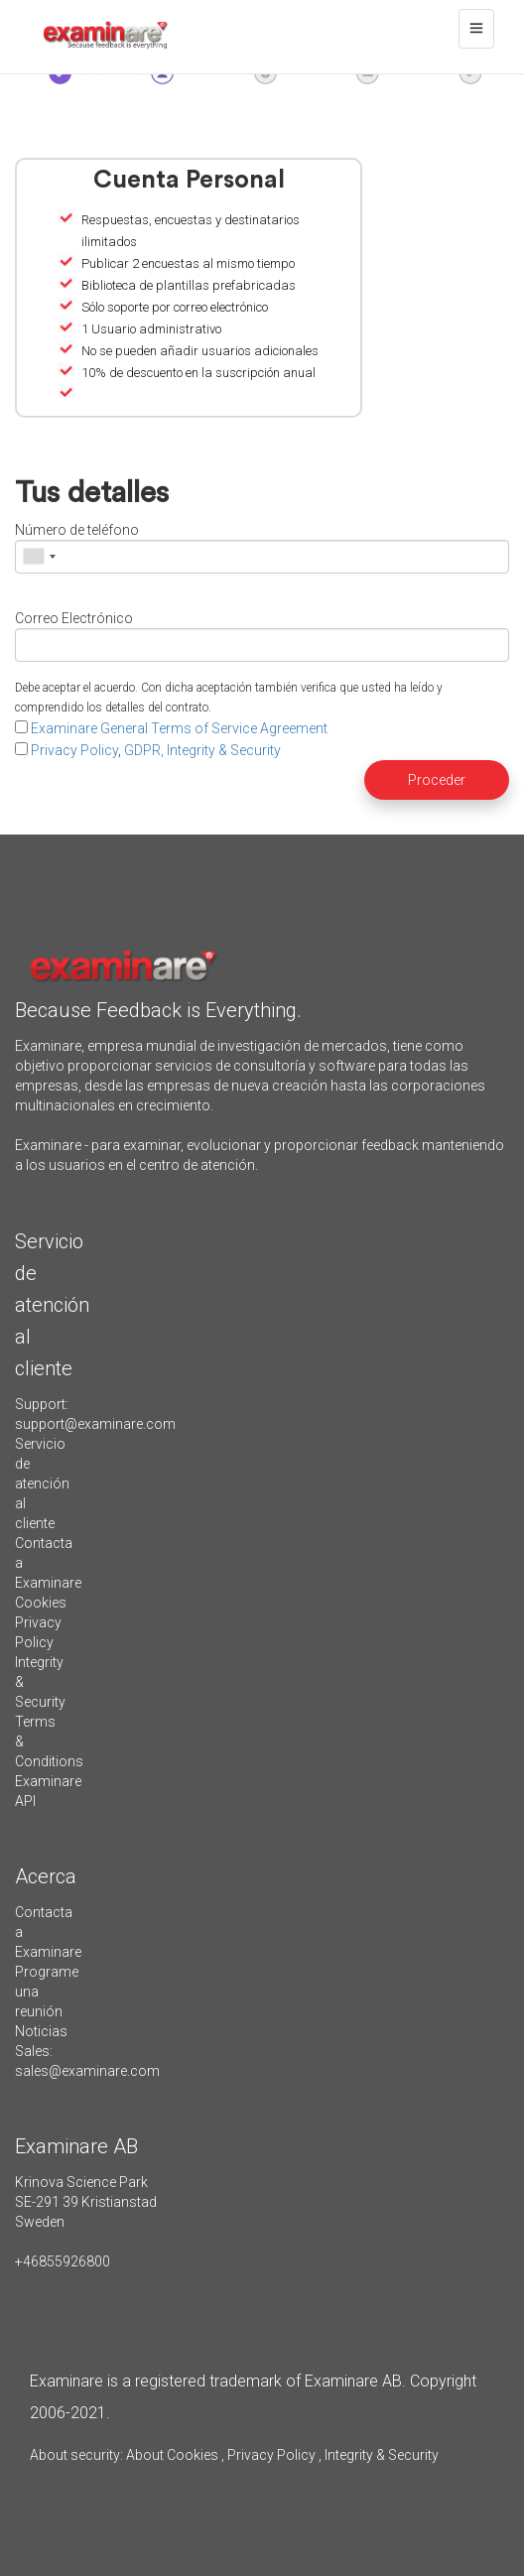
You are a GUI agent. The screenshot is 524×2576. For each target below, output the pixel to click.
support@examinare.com (95, 1424)
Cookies (40, 1602)
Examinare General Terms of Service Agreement (179, 728)
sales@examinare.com (87, 2071)
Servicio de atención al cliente (42, 1483)
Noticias (41, 2031)
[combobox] (39, 557)
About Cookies (172, 2455)
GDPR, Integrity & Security (202, 750)
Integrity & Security (380, 2455)
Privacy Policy (74, 750)
